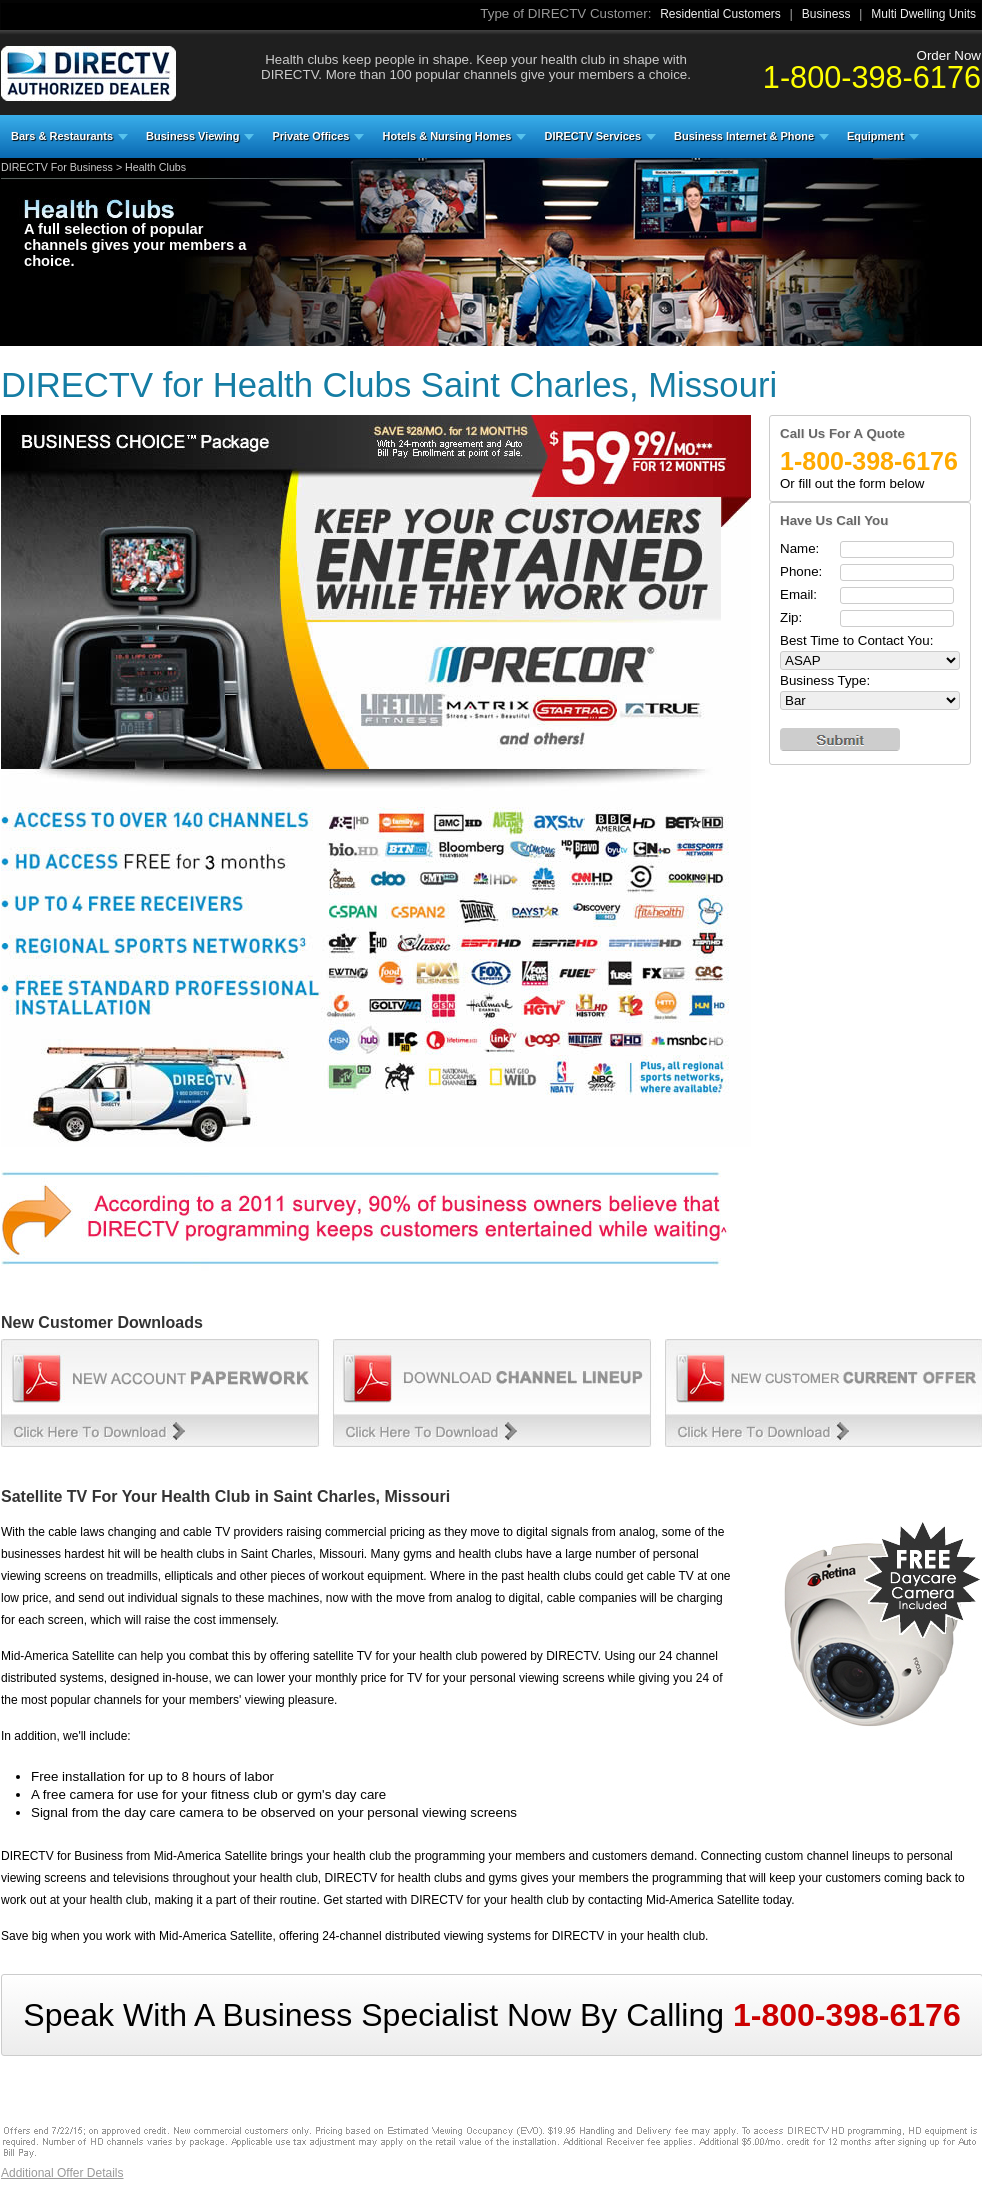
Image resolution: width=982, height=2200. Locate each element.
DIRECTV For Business (57, 167)
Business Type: (825, 680)
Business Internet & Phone (744, 136)
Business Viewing (192, 136)
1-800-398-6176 (872, 77)
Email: (798, 594)
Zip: (791, 617)
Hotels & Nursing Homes (446, 136)
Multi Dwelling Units (923, 14)
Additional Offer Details (62, 2173)
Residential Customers (720, 14)
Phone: (801, 571)
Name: (799, 548)
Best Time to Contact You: (856, 640)
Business (826, 14)
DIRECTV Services (592, 136)
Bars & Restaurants (62, 136)
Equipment (875, 136)
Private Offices (310, 136)
